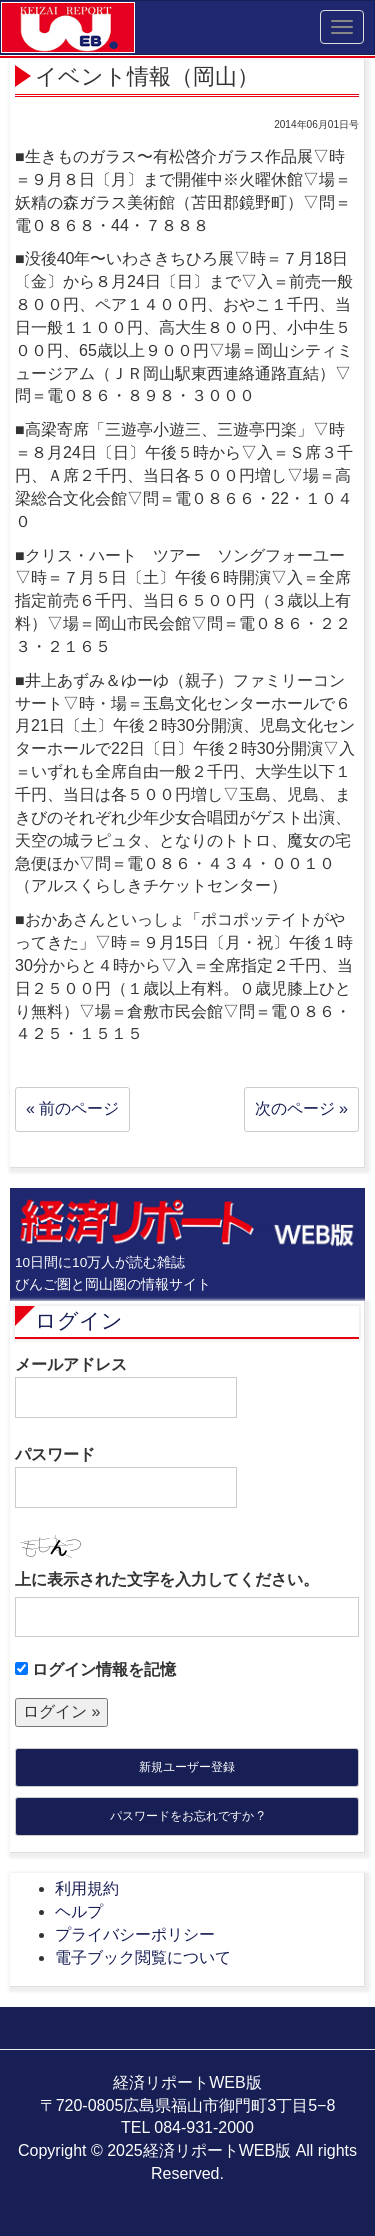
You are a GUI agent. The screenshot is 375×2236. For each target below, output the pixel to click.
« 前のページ (72, 1108)
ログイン (79, 1320)
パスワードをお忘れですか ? (187, 1816)
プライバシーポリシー (135, 1934)
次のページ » (301, 1108)
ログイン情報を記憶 (95, 1669)
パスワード (126, 1477)
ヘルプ (79, 1911)
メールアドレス (126, 1387)
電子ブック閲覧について (143, 1957)
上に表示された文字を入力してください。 (167, 1579)
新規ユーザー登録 (187, 1767)
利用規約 (87, 1888)
